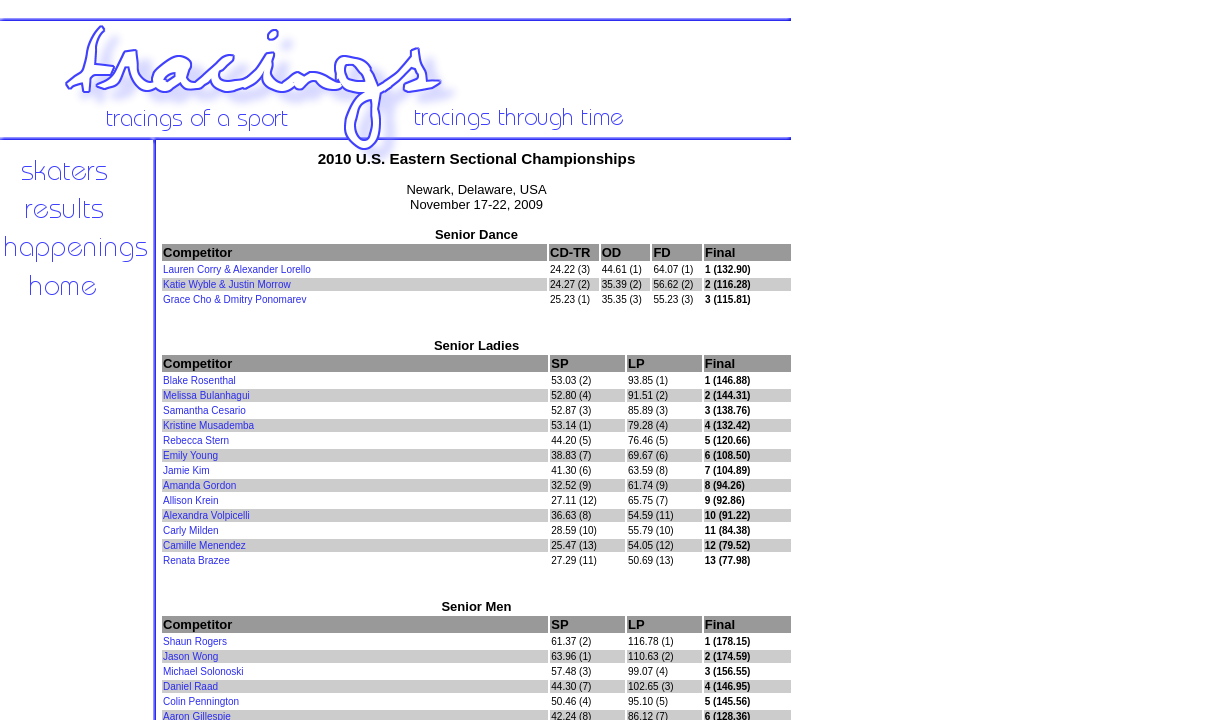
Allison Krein (191, 500)
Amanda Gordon (199, 485)
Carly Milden (191, 530)
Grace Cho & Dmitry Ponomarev (234, 299)
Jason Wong (190, 656)
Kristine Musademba (208, 425)
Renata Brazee (196, 560)
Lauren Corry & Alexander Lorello (237, 269)
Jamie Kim (186, 470)
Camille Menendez (204, 545)
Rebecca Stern (196, 440)
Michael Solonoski (203, 671)
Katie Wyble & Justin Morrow (227, 284)
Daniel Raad (190, 686)
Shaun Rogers (195, 641)
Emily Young (190, 455)
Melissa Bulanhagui (206, 395)
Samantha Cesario (204, 410)
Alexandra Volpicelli (206, 515)
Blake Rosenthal (199, 380)
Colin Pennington (201, 701)
